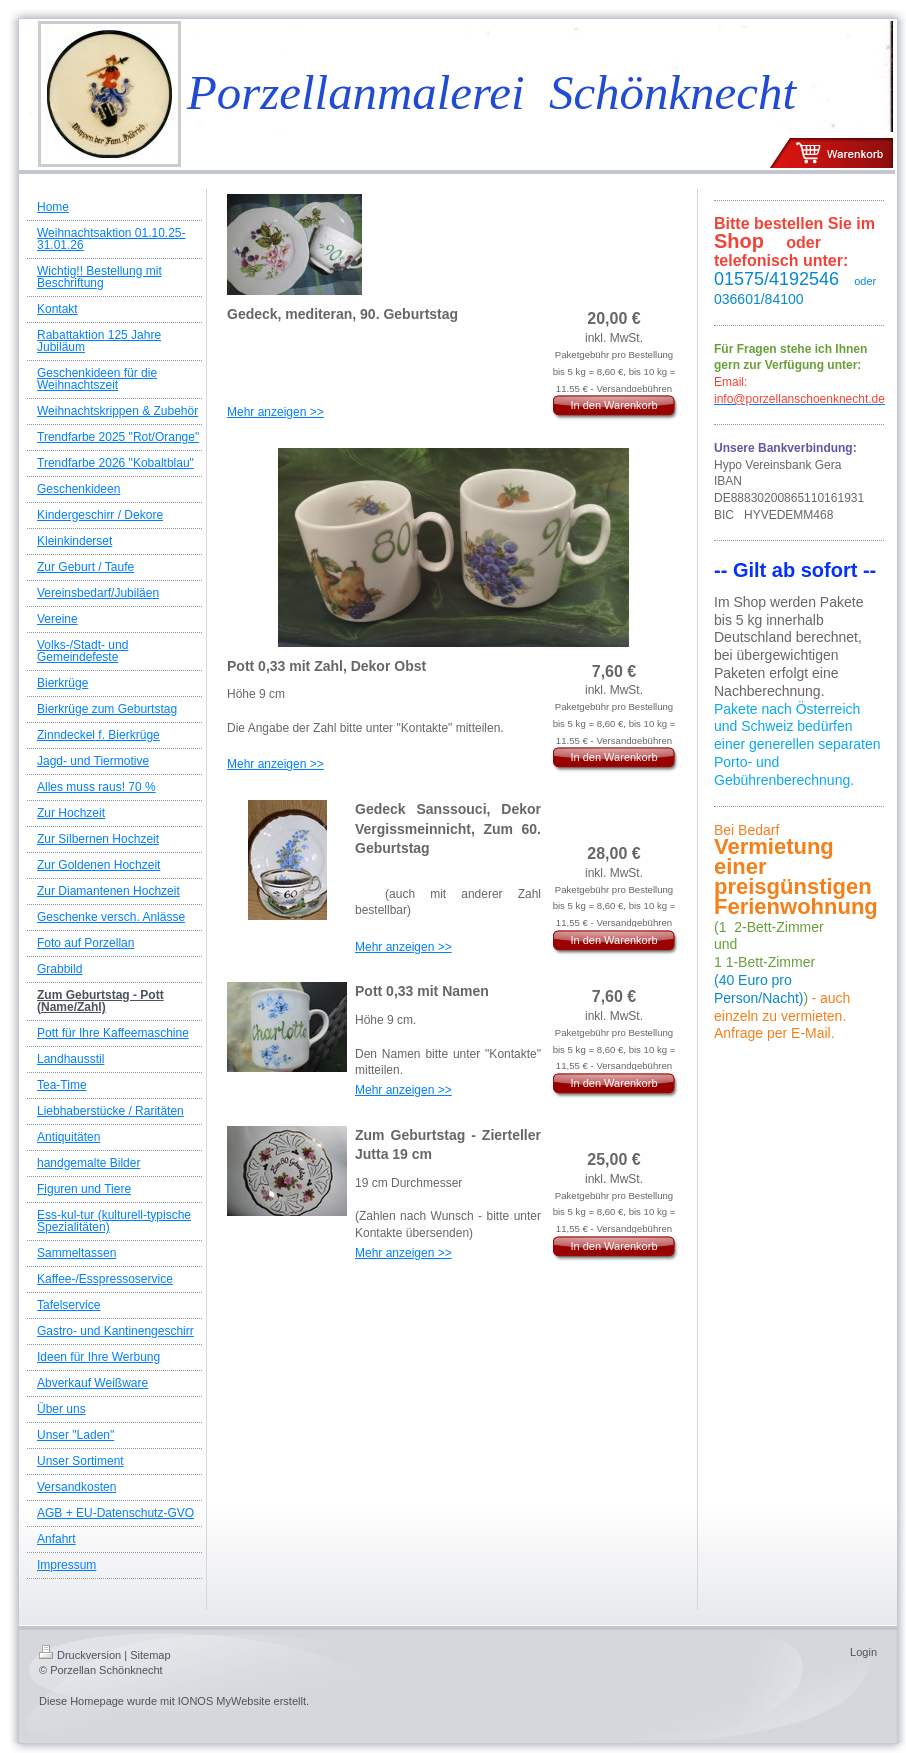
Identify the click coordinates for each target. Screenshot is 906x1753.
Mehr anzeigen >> (275, 412)
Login (863, 1652)
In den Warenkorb (613, 405)
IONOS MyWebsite (224, 1701)
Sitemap (150, 1655)
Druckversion (80, 1655)
